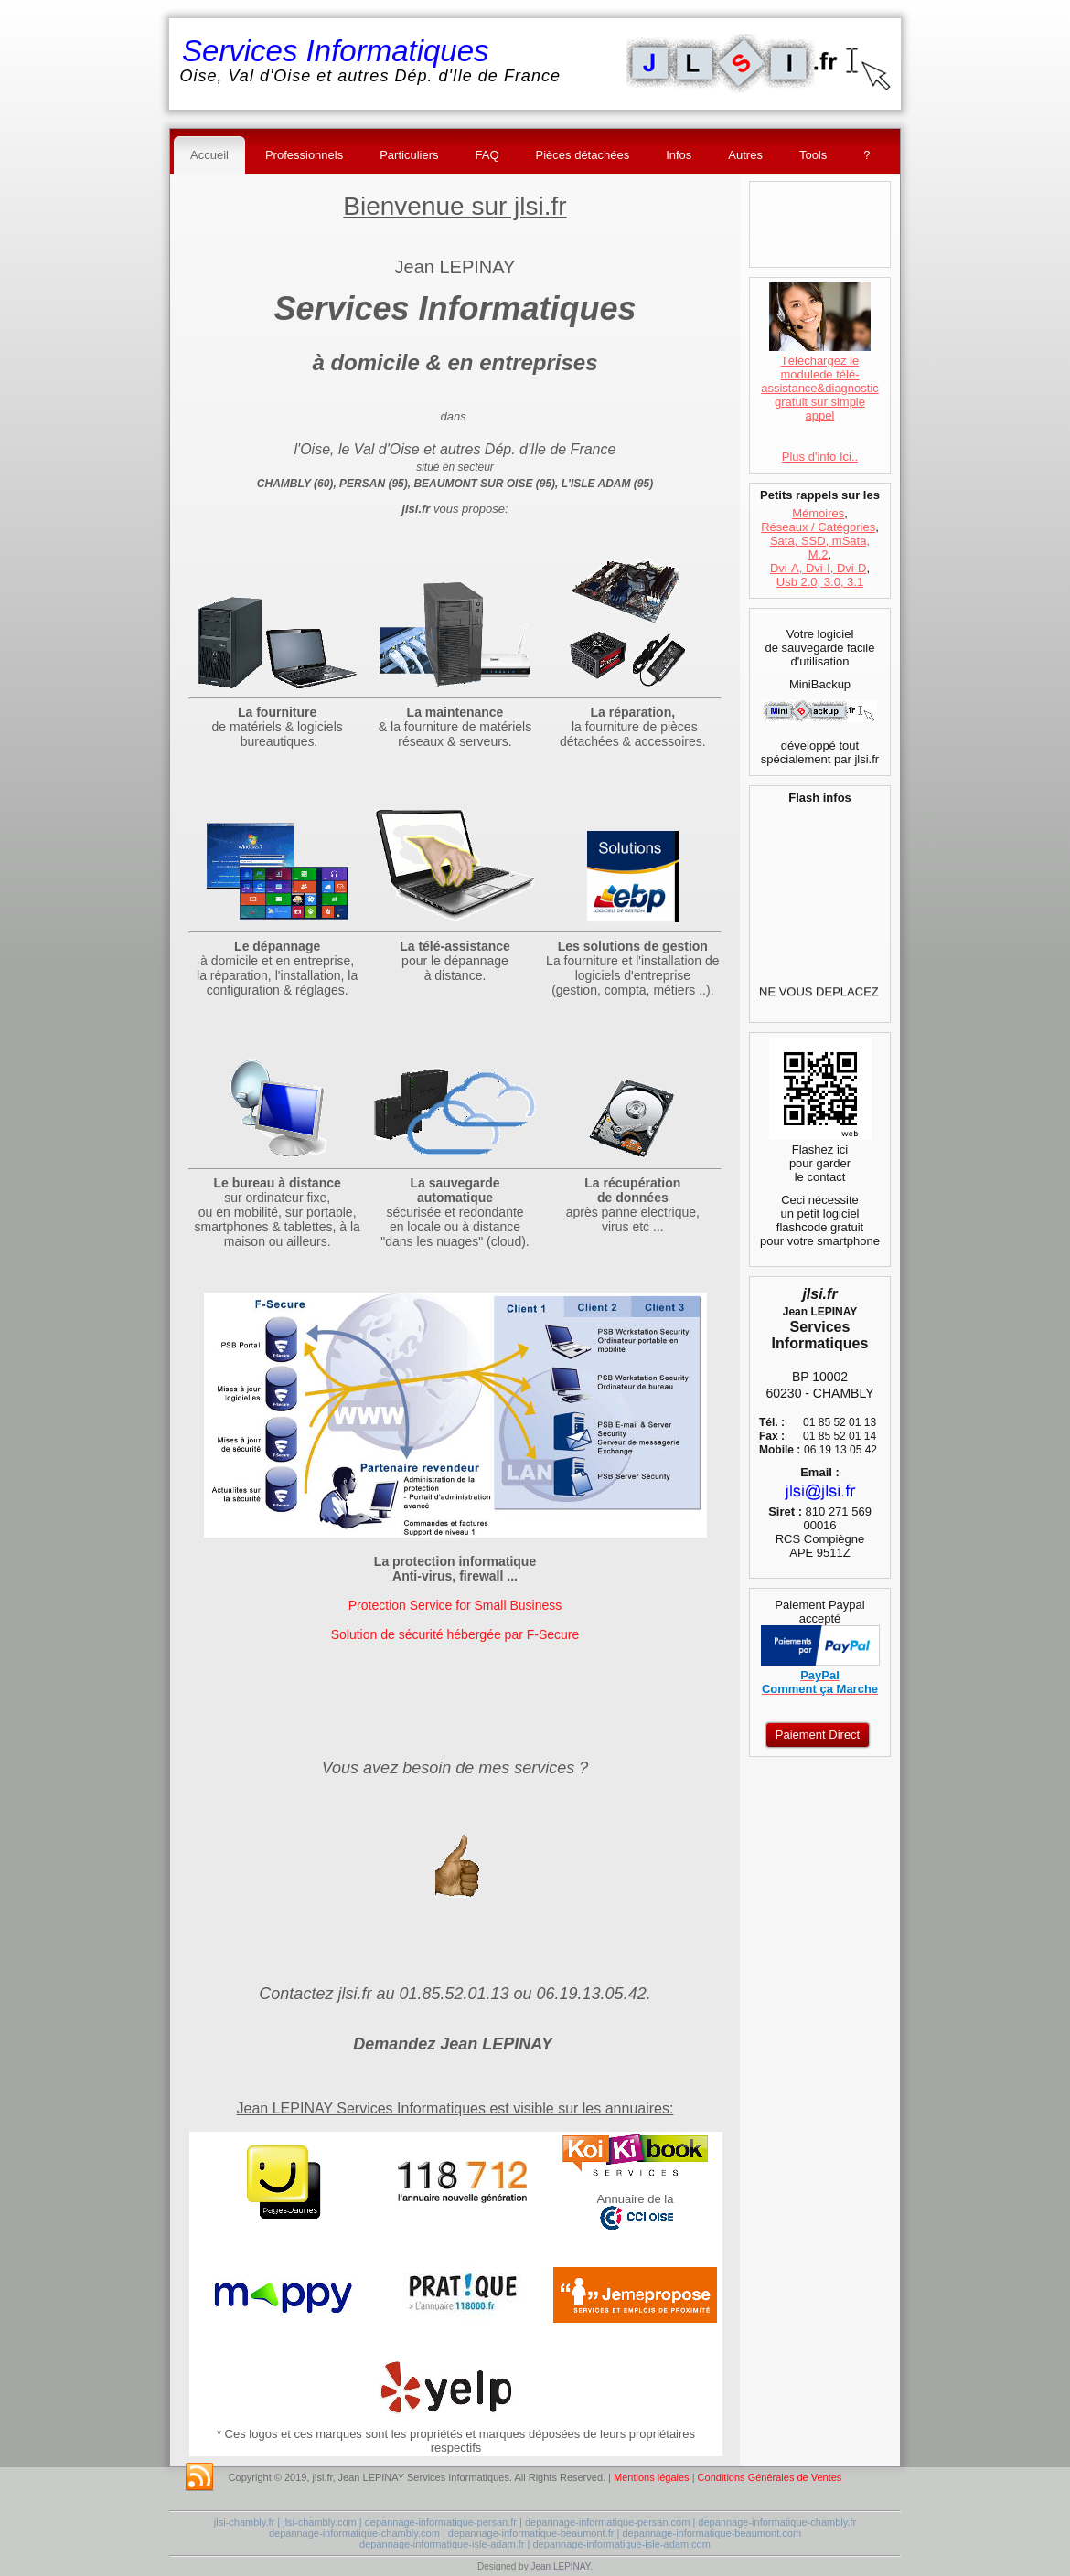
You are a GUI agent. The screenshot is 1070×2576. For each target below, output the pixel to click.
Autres (745, 155)
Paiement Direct (818, 1734)
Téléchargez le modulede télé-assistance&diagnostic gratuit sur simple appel (820, 381)
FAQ (487, 155)
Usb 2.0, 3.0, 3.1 (819, 582)
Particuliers (409, 155)
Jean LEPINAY (560, 2566)
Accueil (209, 155)
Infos (678, 155)
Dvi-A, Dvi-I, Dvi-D (818, 568)
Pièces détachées (583, 155)
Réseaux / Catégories (818, 527)
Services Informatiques (335, 51)
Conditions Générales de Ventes (770, 2477)
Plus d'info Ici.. (820, 456)
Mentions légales (652, 2477)
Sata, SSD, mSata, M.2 (820, 547)
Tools (813, 155)
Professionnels (304, 155)
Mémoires (818, 513)
